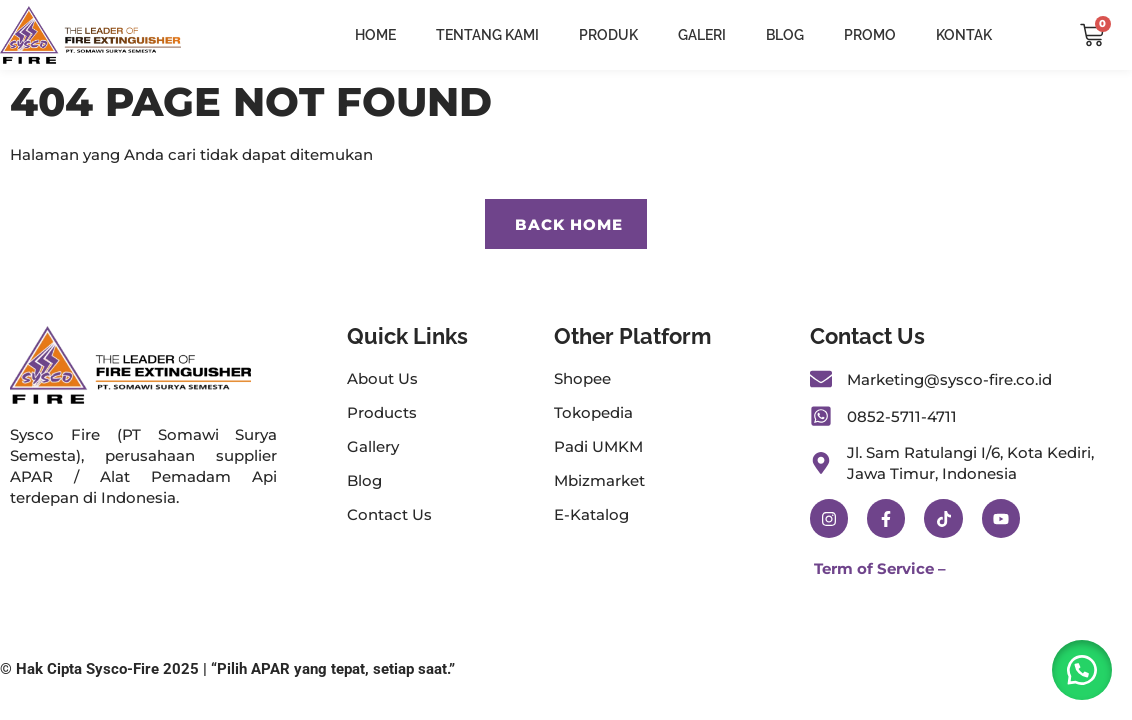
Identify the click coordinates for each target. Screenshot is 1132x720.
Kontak (964, 35)
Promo (870, 35)
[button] (1082, 670)
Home (375, 35)
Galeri (702, 35)
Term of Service (874, 568)
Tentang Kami (487, 35)
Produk (608, 35)
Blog (785, 35)
